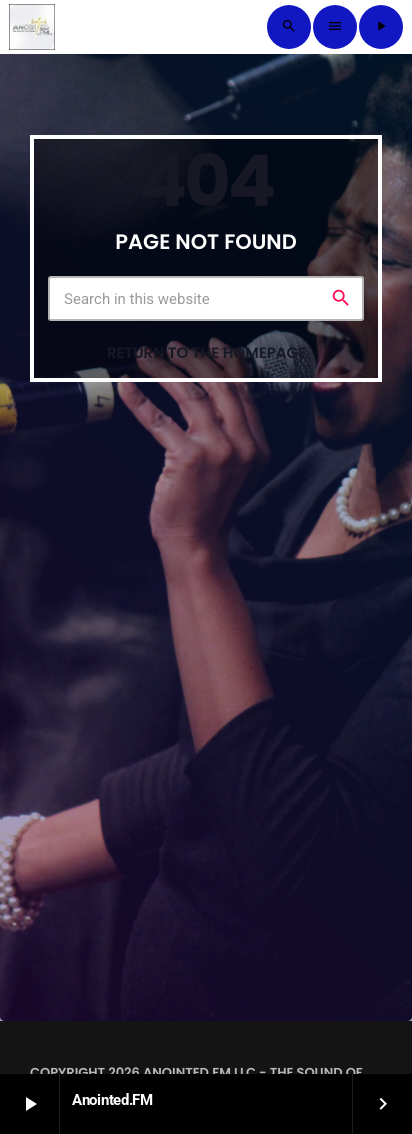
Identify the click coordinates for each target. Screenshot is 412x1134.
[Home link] (32, 27)
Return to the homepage (206, 353)
